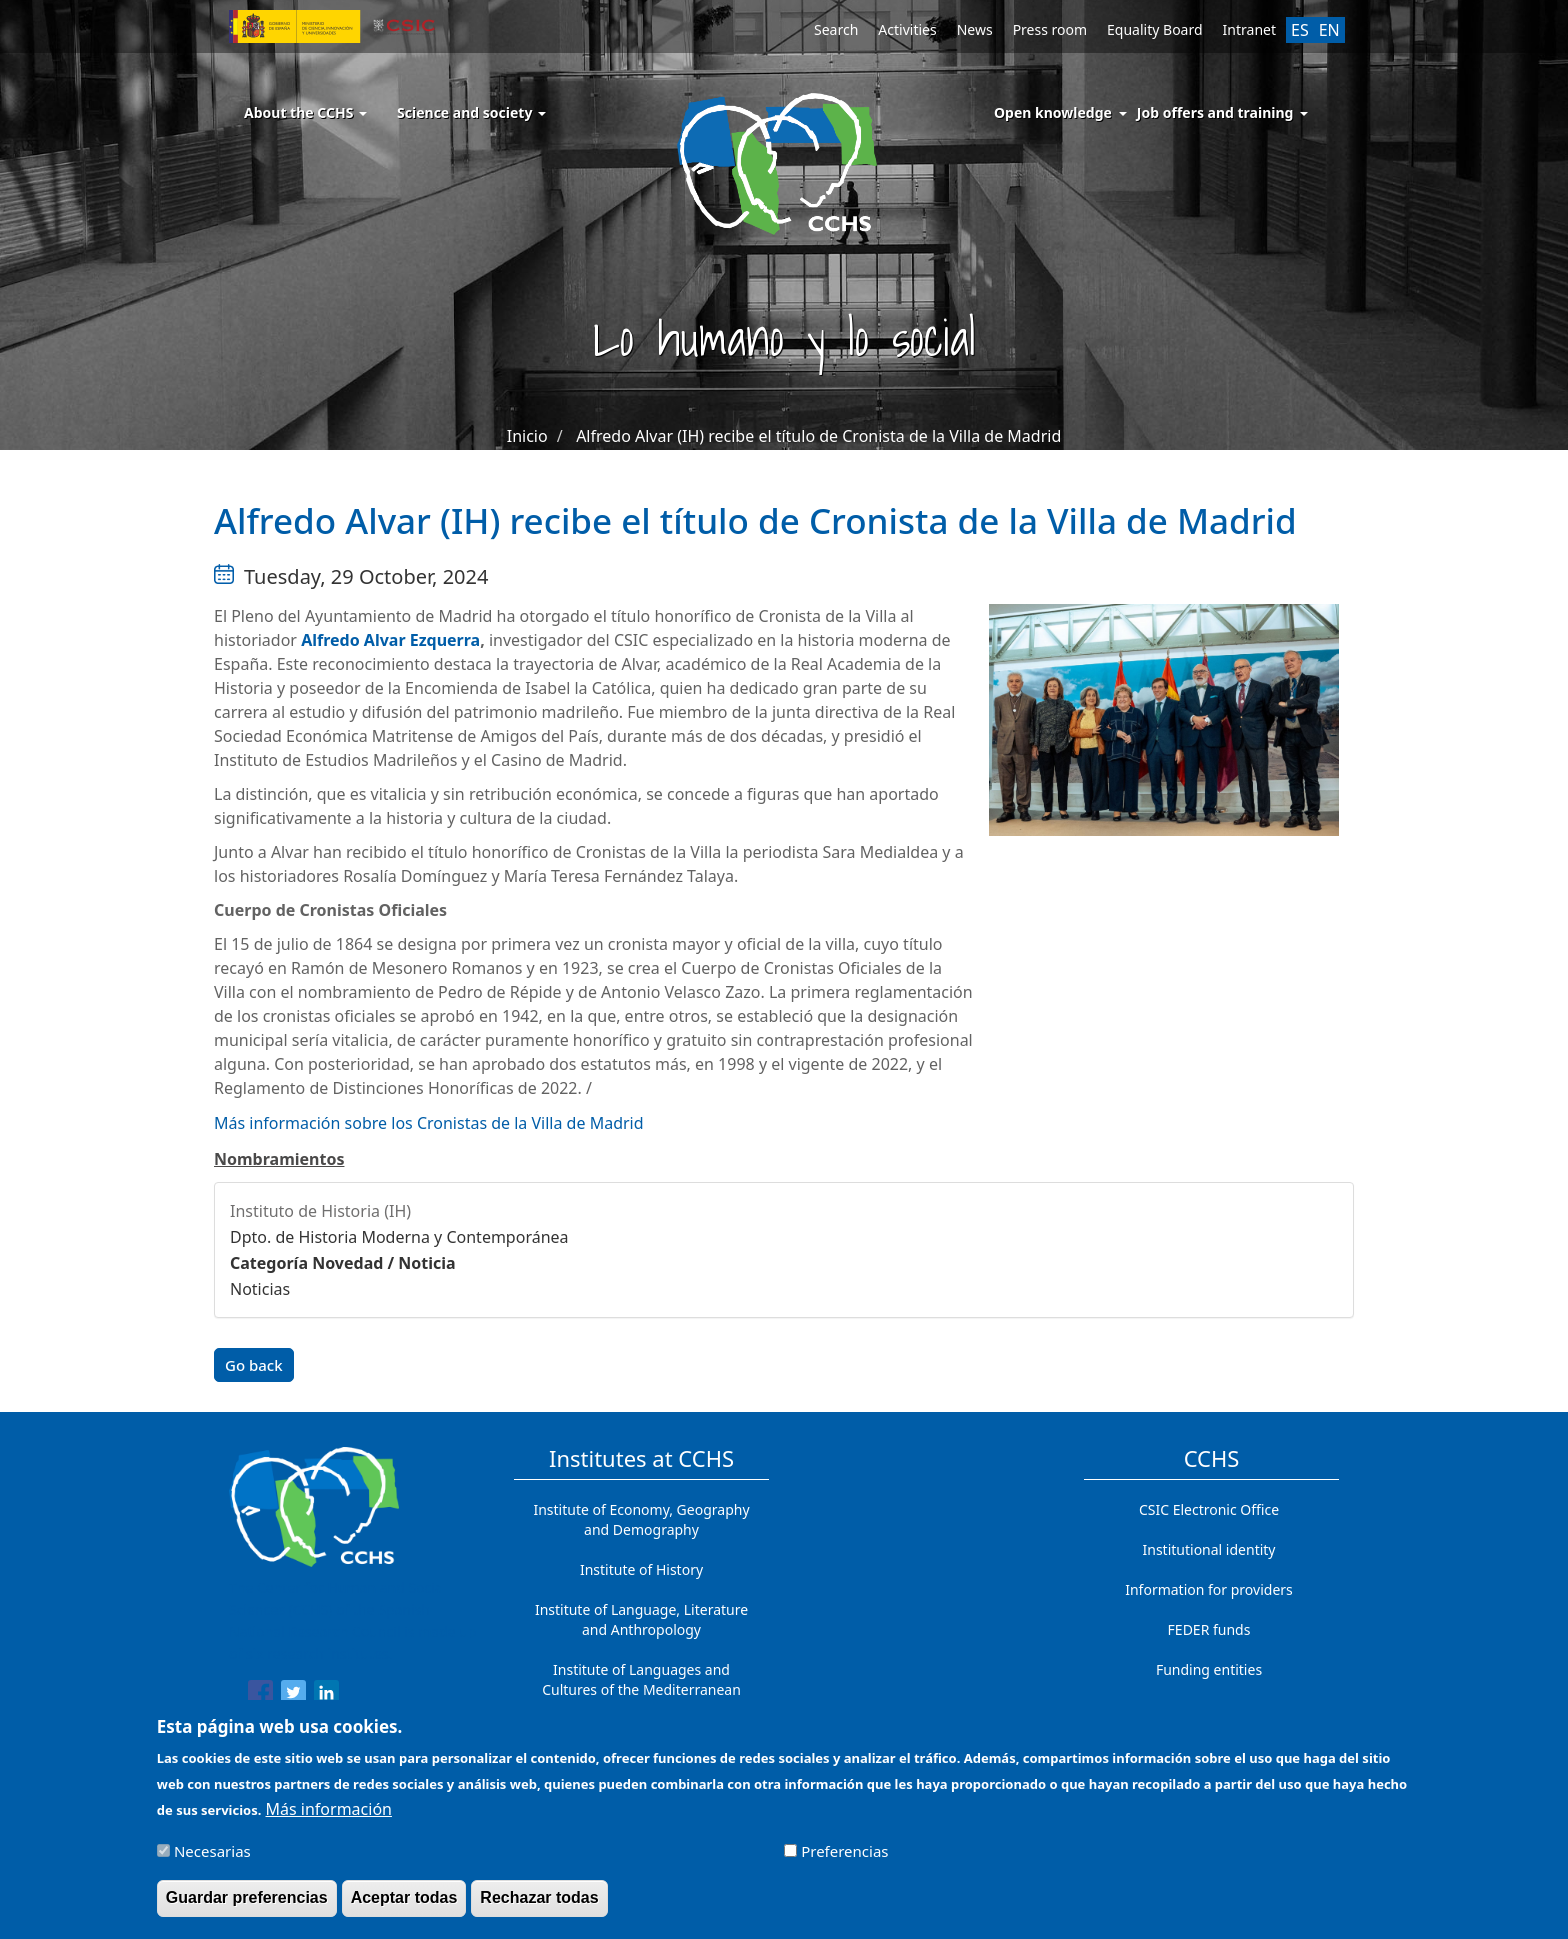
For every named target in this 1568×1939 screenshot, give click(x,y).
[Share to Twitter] (293, 1696)
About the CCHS (305, 112)
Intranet (1249, 29)
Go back (254, 1365)
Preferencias (844, 1859)
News (975, 29)
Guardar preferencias (247, 1905)
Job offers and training (1215, 112)
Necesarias (212, 1859)
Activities (907, 29)
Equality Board (1155, 29)
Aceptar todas (404, 1905)
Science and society (471, 112)
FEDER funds (1209, 1629)
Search (836, 29)
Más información (329, 1817)
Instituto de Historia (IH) (320, 1211)
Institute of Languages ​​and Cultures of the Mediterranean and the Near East (641, 1689)
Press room (1050, 29)
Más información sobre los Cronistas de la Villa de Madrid (429, 1123)
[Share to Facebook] (260, 1696)
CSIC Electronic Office (1209, 1509)
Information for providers (1209, 1589)
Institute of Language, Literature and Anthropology (641, 1619)
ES (1300, 30)
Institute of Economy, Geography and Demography (641, 1519)
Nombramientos (279, 1159)
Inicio (527, 436)
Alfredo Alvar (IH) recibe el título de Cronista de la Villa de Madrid (818, 436)
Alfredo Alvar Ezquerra (390, 640)
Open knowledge (1053, 112)
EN (1329, 30)
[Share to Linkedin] (326, 1696)
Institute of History (641, 1569)
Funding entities (1209, 1669)
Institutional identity (1209, 1549)
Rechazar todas (539, 1905)
